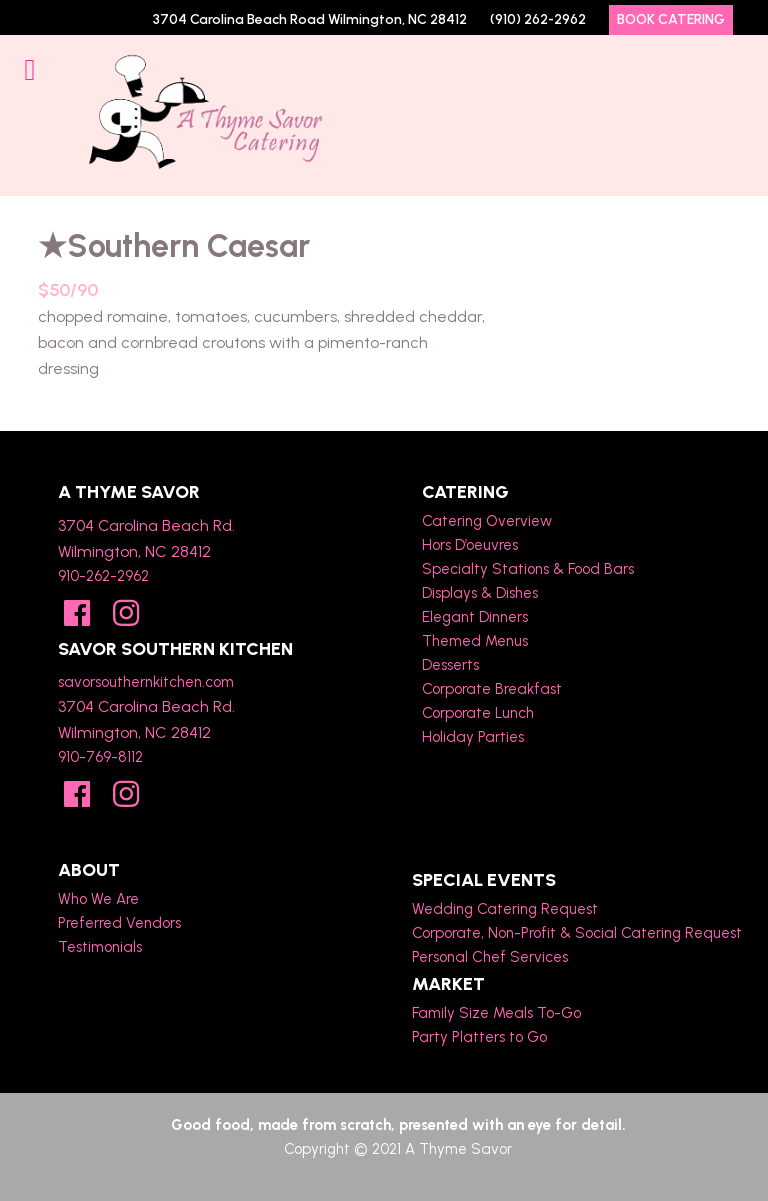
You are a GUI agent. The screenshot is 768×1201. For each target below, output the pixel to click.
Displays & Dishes (480, 593)
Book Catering (671, 19)
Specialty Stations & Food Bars (528, 569)
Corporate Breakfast (492, 689)
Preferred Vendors (119, 923)
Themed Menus (475, 641)
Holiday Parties (473, 737)
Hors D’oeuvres (470, 545)
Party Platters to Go (479, 1037)
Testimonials (100, 947)
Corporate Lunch (478, 713)
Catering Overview (487, 521)
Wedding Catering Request (505, 909)
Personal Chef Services (490, 957)
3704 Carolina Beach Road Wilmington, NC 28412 (310, 19)
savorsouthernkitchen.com (146, 682)
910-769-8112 (100, 757)
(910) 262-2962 (538, 19)
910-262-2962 (103, 576)
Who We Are (98, 899)
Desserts (450, 665)
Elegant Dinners (475, 617)
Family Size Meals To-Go (496, 1013)
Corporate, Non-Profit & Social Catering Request (577, 933)
